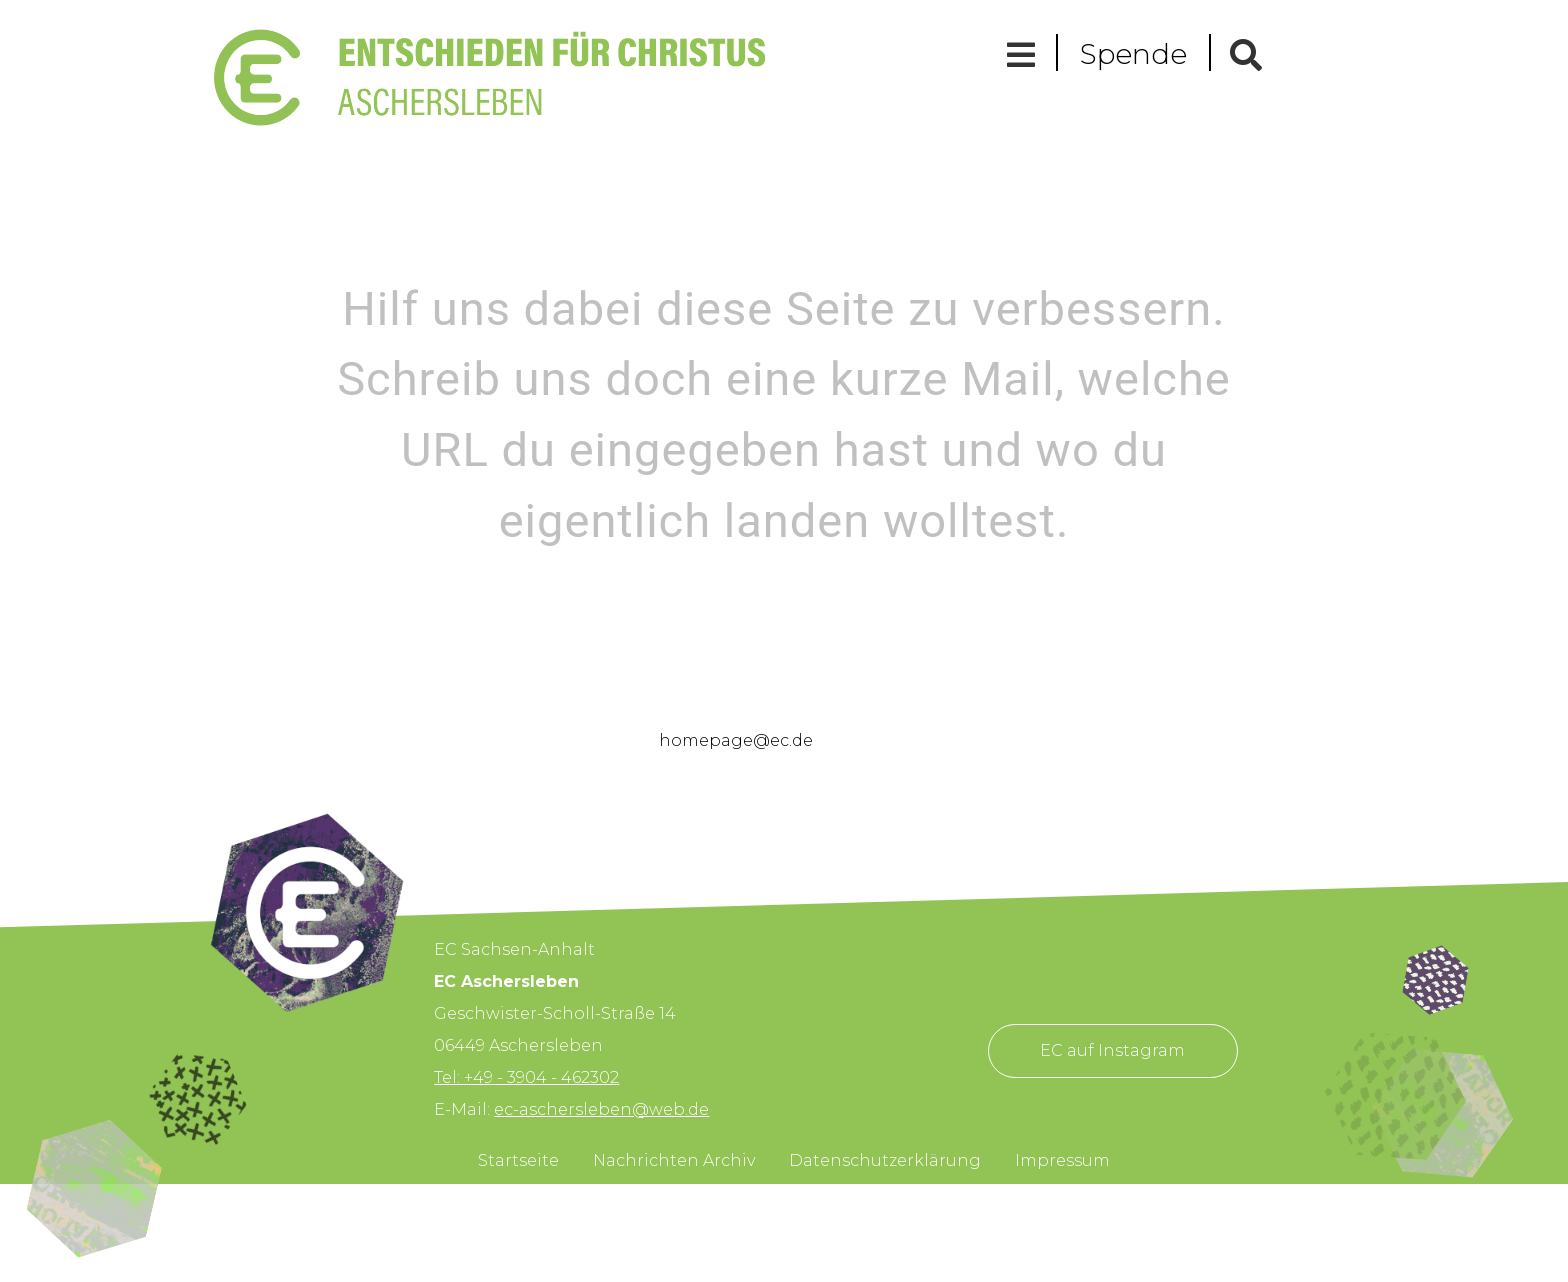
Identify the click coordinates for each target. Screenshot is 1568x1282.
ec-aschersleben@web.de (601, 1109)
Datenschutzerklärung (885, 1160)
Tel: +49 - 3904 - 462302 (526, 1077)
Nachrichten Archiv (674, 1160)
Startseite (518, 1160)
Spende (1133, 54)
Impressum (1062, 1160)
